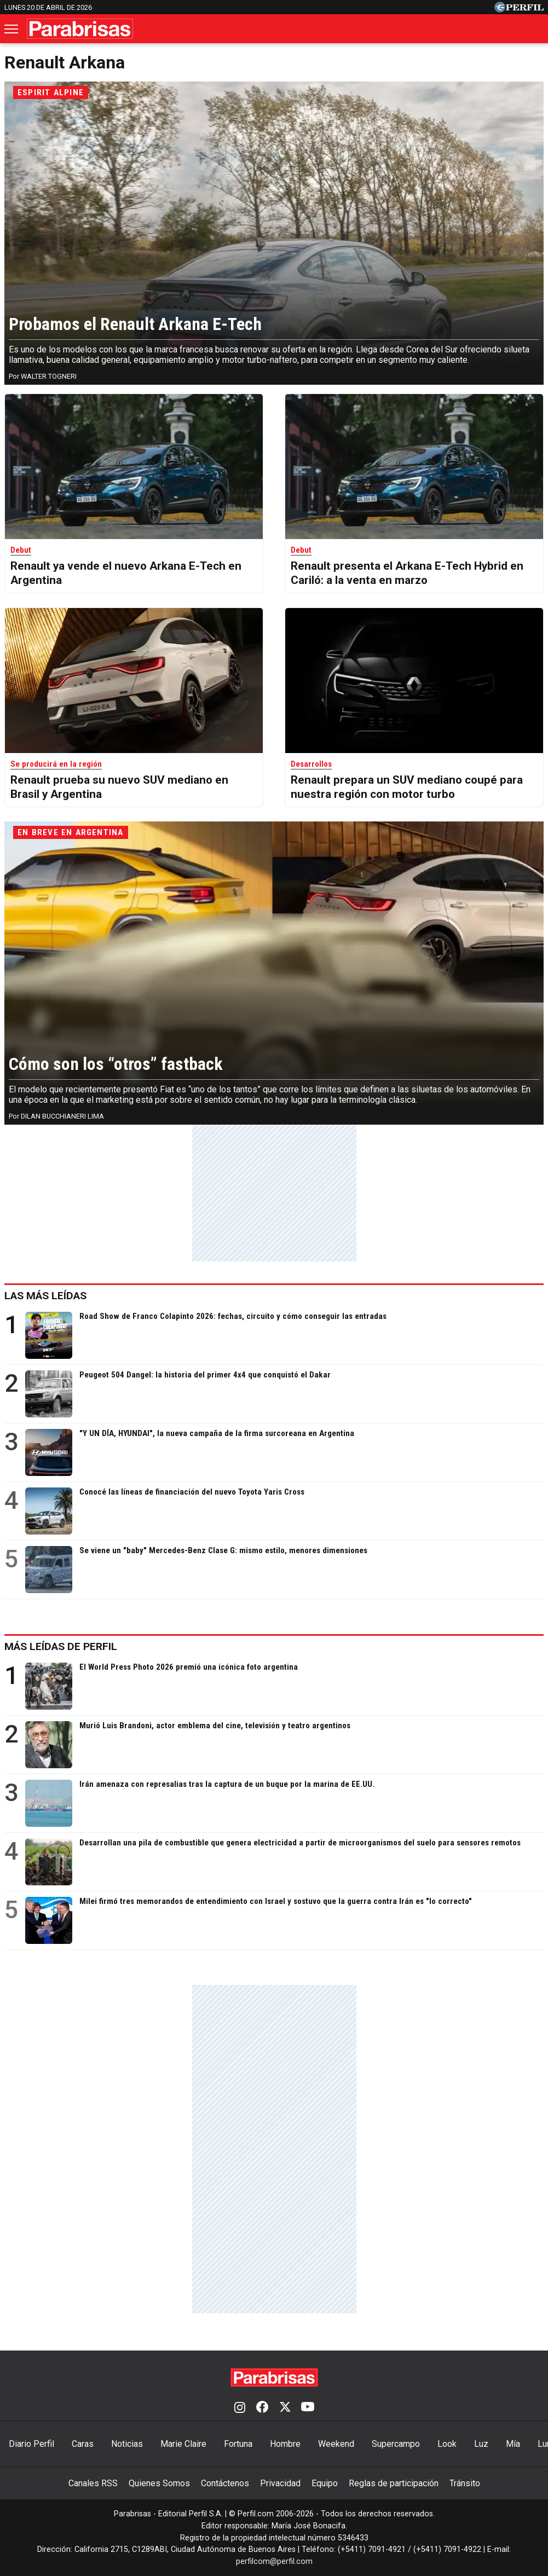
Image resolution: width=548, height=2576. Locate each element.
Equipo (325, 2483)
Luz (481, 2444)
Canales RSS (93, 2483)
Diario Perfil (31, 2444)
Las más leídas (45, 1295)
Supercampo (396, 2444)
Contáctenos (225, 2483)
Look (447, 2444)
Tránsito (464, 2483)
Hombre (285, 2444)
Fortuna (238, 2444)
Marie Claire (183, 2444)
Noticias (127, 2444)
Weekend (336, 2444)
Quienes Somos (159, 2483)
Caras (83, 2444)
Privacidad (280, 2483)
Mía (513, 2444)
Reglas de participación (394, 2483)
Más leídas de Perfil (60, 1646)
